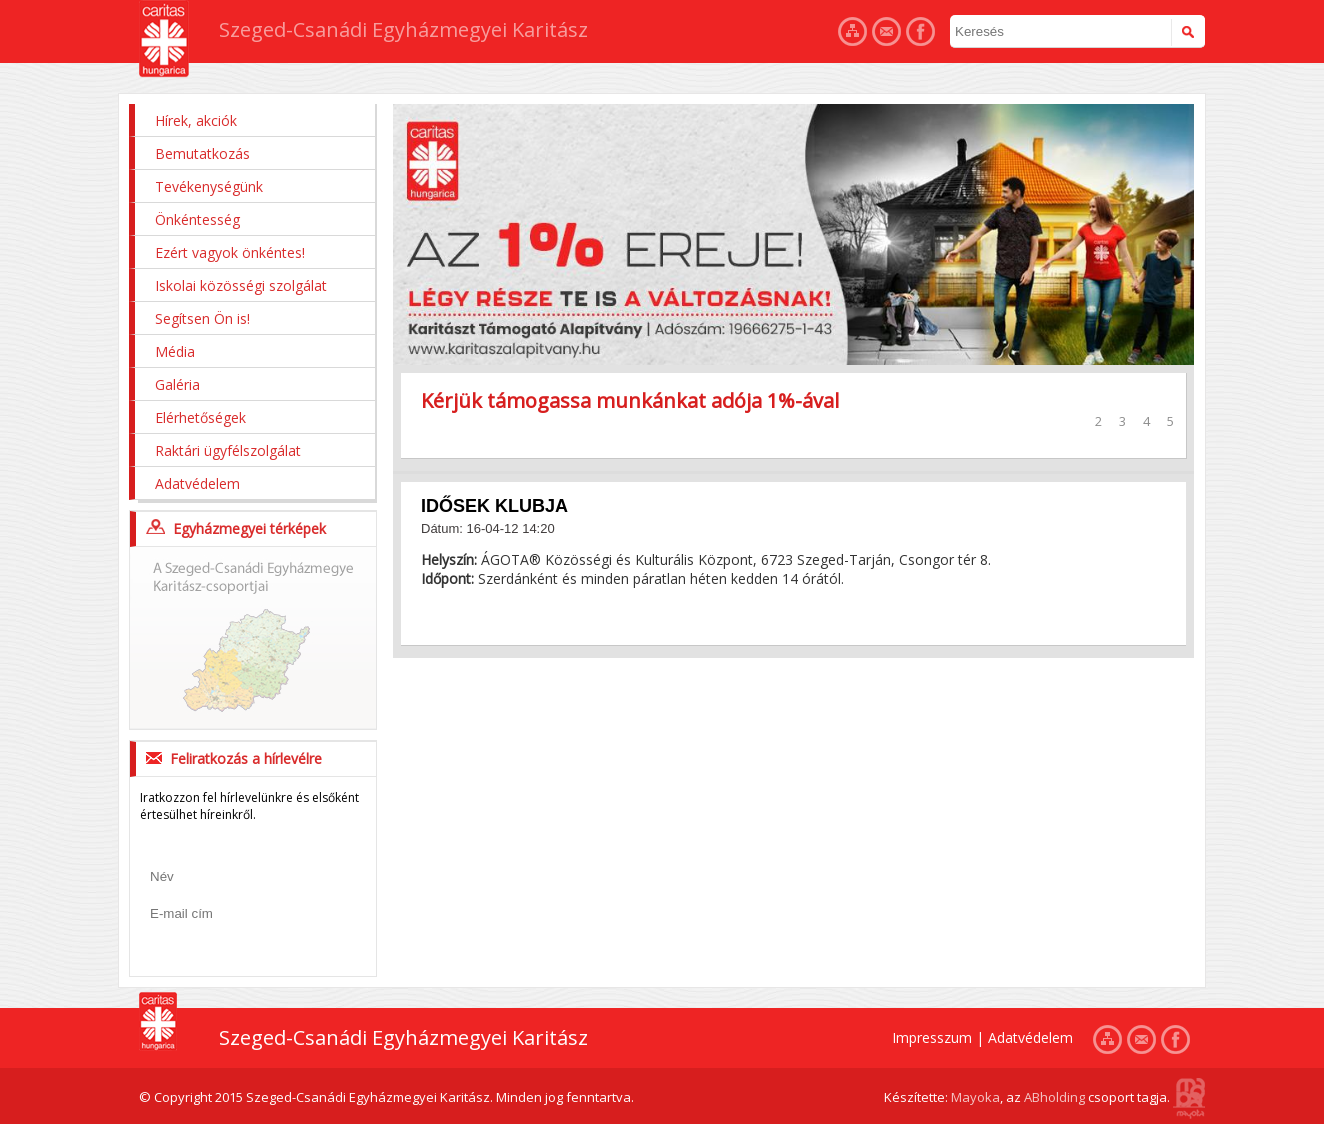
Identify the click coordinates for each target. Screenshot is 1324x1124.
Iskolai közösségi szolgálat (241, 285)
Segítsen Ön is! (202, 318)
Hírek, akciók (196, 120)
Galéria (177, 384)
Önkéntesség (197, 219)
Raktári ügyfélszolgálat (228, 450)
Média (175, 351)
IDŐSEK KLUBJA (494, 506)
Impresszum (932, 1037)
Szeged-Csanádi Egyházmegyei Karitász (403, 29)
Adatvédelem (197, 483)
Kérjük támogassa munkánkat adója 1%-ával (630, 400)
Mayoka (975, 1097)
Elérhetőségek (200, 417)
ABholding (1054, 1097)
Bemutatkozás (202, 153)
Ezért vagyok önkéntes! (230, 252)
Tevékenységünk (209, 186)
